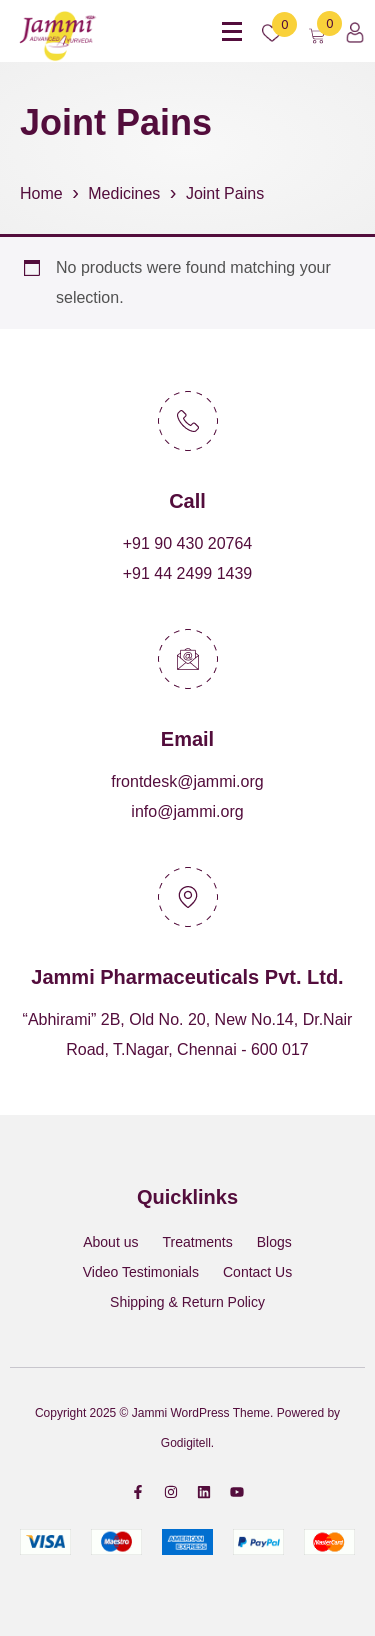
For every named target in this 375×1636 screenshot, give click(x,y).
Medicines (124, 193)
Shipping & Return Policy (187, 1302)
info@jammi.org (187, 811)
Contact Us (257, 1272)
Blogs (274, 1242)
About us (110, 1242)
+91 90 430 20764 (187, 543)
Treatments (197, 1242)
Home (41, 193)
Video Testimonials (141, 1272)
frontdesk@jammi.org (187, 781)
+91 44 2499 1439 (187, 573)
